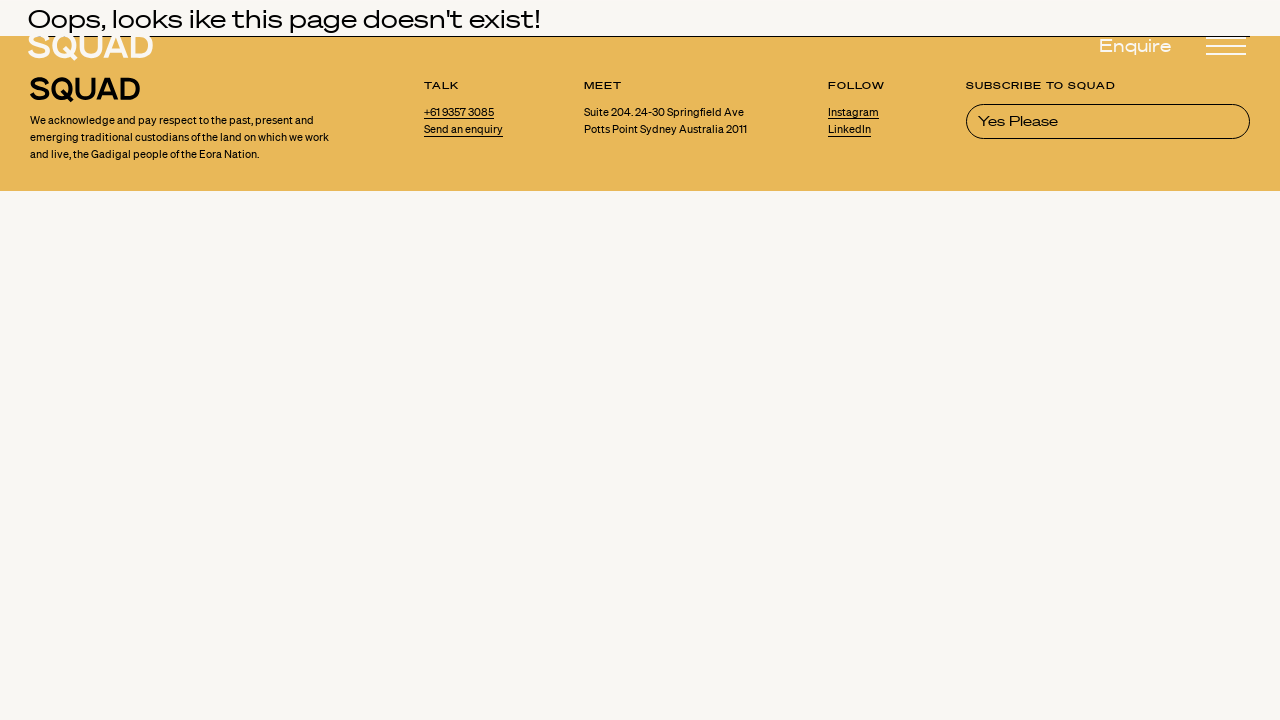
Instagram (853, 112)
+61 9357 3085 (459, 112)
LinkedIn (849, 129)
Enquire (1135, 46)
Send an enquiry (463, 129)
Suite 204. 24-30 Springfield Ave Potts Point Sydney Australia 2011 (665, 120)
